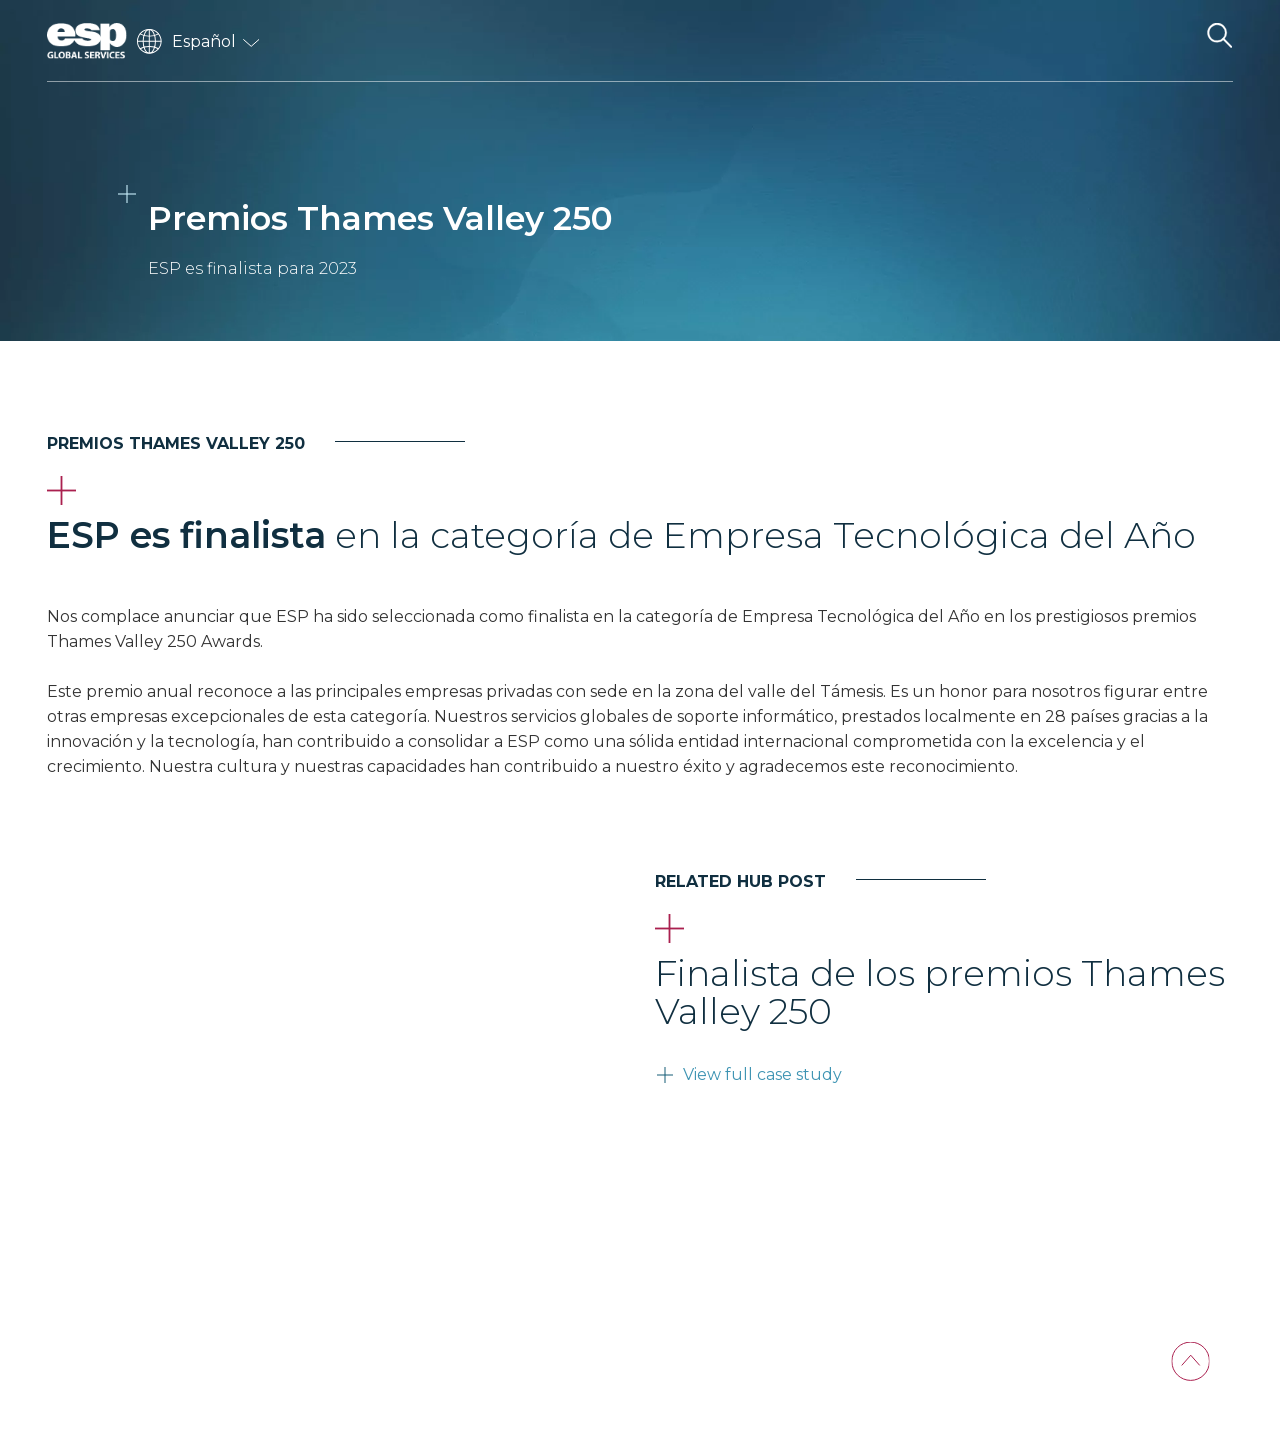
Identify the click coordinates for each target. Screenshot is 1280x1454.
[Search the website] (1219, 41)
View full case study (762, 1074)
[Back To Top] (1190, 1361)
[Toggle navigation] (1167, 41)
